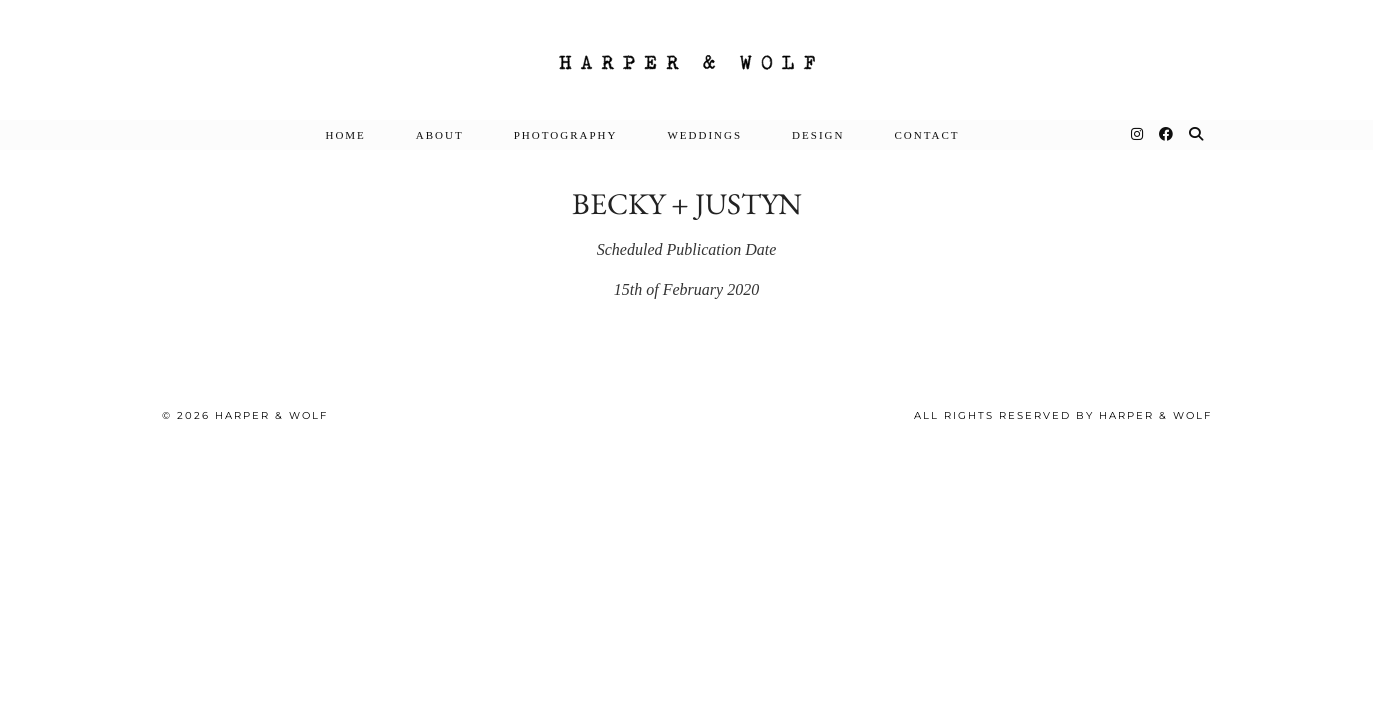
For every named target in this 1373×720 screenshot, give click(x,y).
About (440, 135)
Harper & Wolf (271, 415)
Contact (926, 135)
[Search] (1197, 135)
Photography (566, 135)
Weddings (704, 135)
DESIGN (818, 135)
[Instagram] (1138, 135)
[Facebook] (1167, 135)
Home (345, 135)
